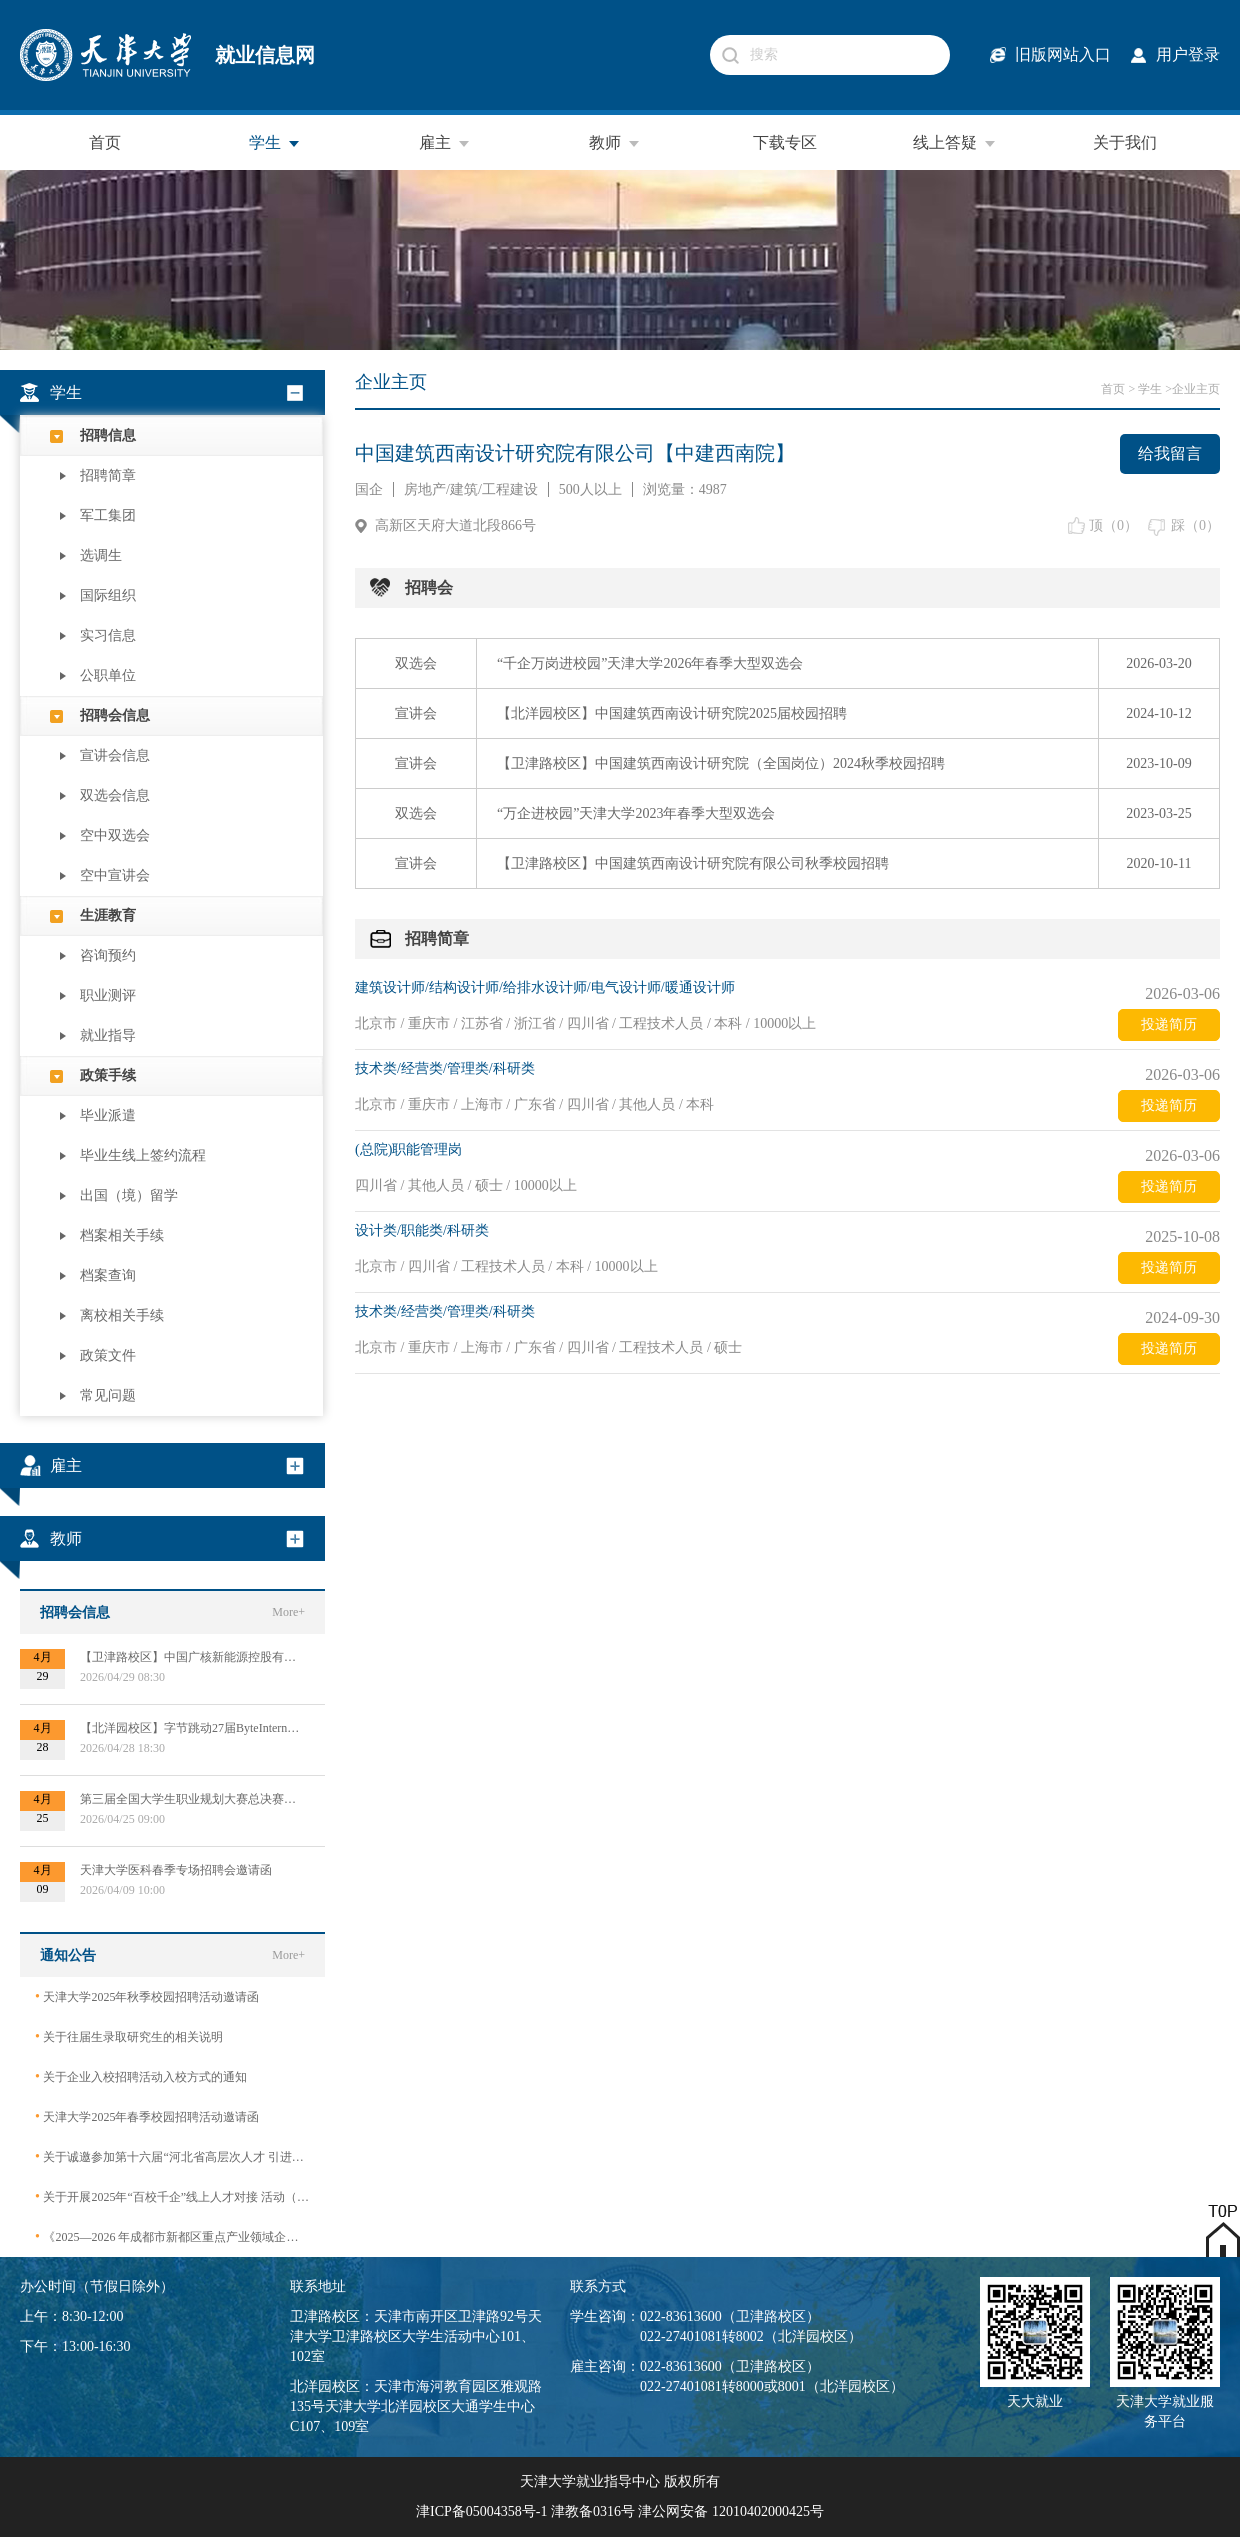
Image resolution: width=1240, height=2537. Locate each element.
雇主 (445, 143)
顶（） (1113, 525)
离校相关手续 (122, 1315)
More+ (288, 1612)
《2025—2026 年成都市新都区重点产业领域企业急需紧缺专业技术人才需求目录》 (172, 2236)
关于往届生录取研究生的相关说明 (129, 2036)
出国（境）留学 (129, 1195)
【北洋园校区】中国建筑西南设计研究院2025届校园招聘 (672, 713)
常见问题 (108, 1395)
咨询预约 (108, 955)
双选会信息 (115, 795)
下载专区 (785, 142)
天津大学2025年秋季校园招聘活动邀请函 (147, 1996)
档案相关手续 (122, 1235)
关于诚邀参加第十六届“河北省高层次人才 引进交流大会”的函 (172, 2156)
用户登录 (1188, 54)
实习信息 (108, 635)
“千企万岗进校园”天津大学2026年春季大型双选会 (650, 663)
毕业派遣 (108, 1115)
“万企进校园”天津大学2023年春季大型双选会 (636, 813)
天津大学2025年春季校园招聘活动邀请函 (147, 2116)
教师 (615, 143)
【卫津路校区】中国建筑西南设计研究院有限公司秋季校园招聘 (693, 863)
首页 (105, 142)
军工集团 (108, 515)
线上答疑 (955, 143)
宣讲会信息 (115, 755)
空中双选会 (115, 835)
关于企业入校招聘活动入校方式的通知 (141, 2076)
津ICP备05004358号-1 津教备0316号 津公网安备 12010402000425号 (620, 2511)
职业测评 (108, 995)
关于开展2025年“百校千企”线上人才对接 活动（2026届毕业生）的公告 (172, 2196)
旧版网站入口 (1063, 54)
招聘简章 (108, 475)
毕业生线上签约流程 (143, 1155)
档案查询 (108, 1275)
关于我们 (1125, 142)
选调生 (101, 555)
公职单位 (108, 675)
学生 (275, 143)
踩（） (1195, 525)
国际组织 (108, 595)
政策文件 (108, 1355)
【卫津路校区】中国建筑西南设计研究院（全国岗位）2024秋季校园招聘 (721, 763)
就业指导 (108, 1035)
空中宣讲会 (115, 875)
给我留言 (1170, 453)
